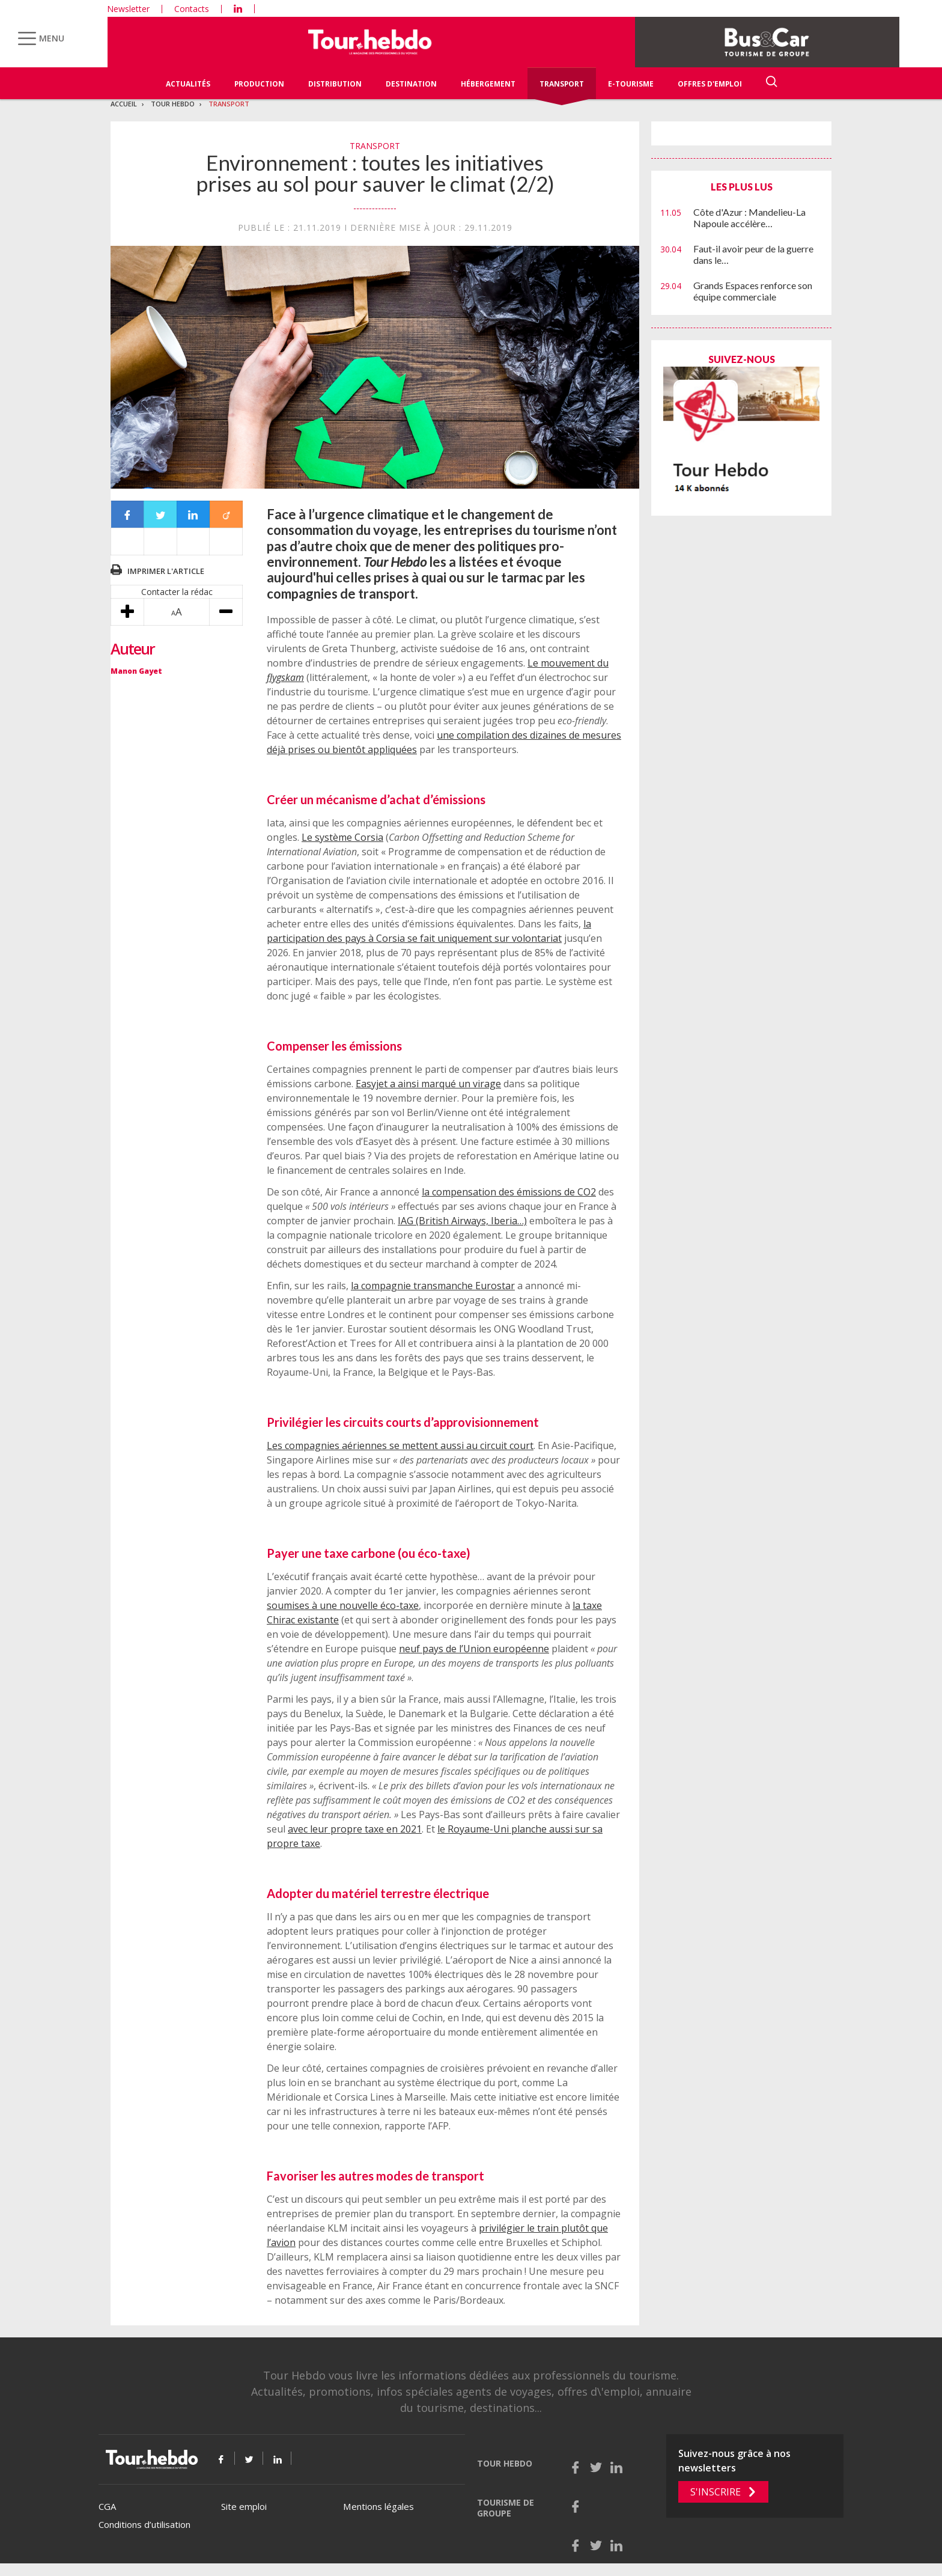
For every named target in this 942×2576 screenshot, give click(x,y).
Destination (411, 84)
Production (259, 84)
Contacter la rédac (177, 591)
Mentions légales (378, 2506)
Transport (561, 84)
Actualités (188, 84)
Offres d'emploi (710, 84)
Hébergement (488, 84)
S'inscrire (715, 2491)
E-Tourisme (631, 84)
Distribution (335, 84)
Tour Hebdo (173, 103)
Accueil (124, 103)
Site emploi (244, 2506)
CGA (107, 2506)
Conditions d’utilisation (144, 2524)
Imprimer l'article (165, 571)
